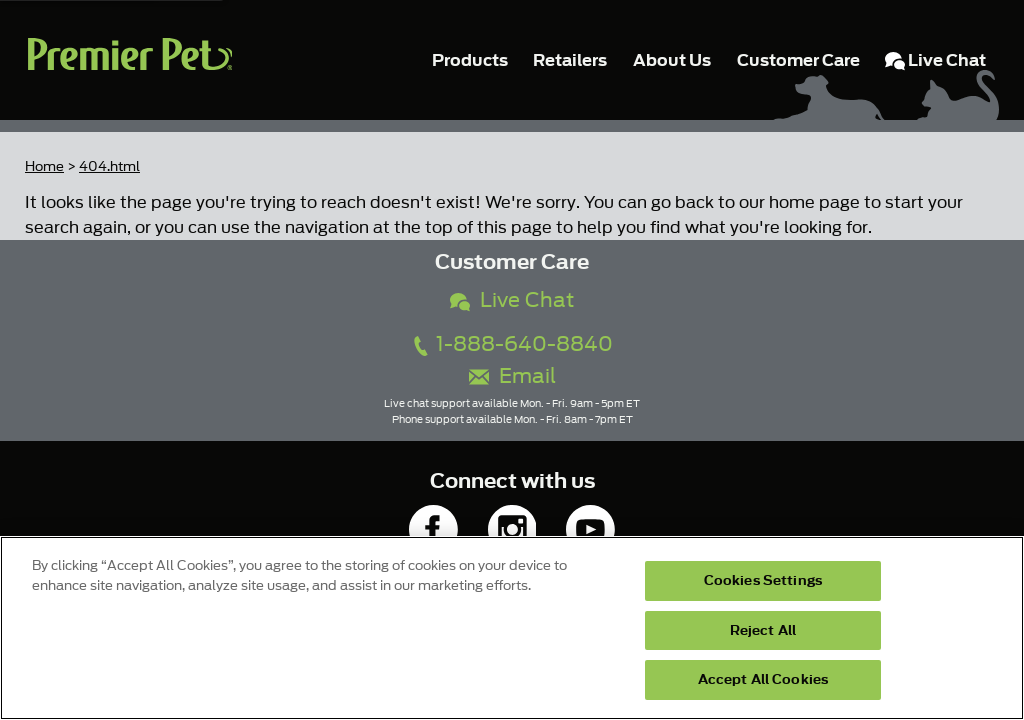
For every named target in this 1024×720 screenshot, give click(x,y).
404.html (109, 166)
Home (44, 166)
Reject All (763, 630)
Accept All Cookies (763, 679)
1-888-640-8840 (512, 344)
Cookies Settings (763, 580)
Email (512, 376)
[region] (512, 628)
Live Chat (512, 300)
